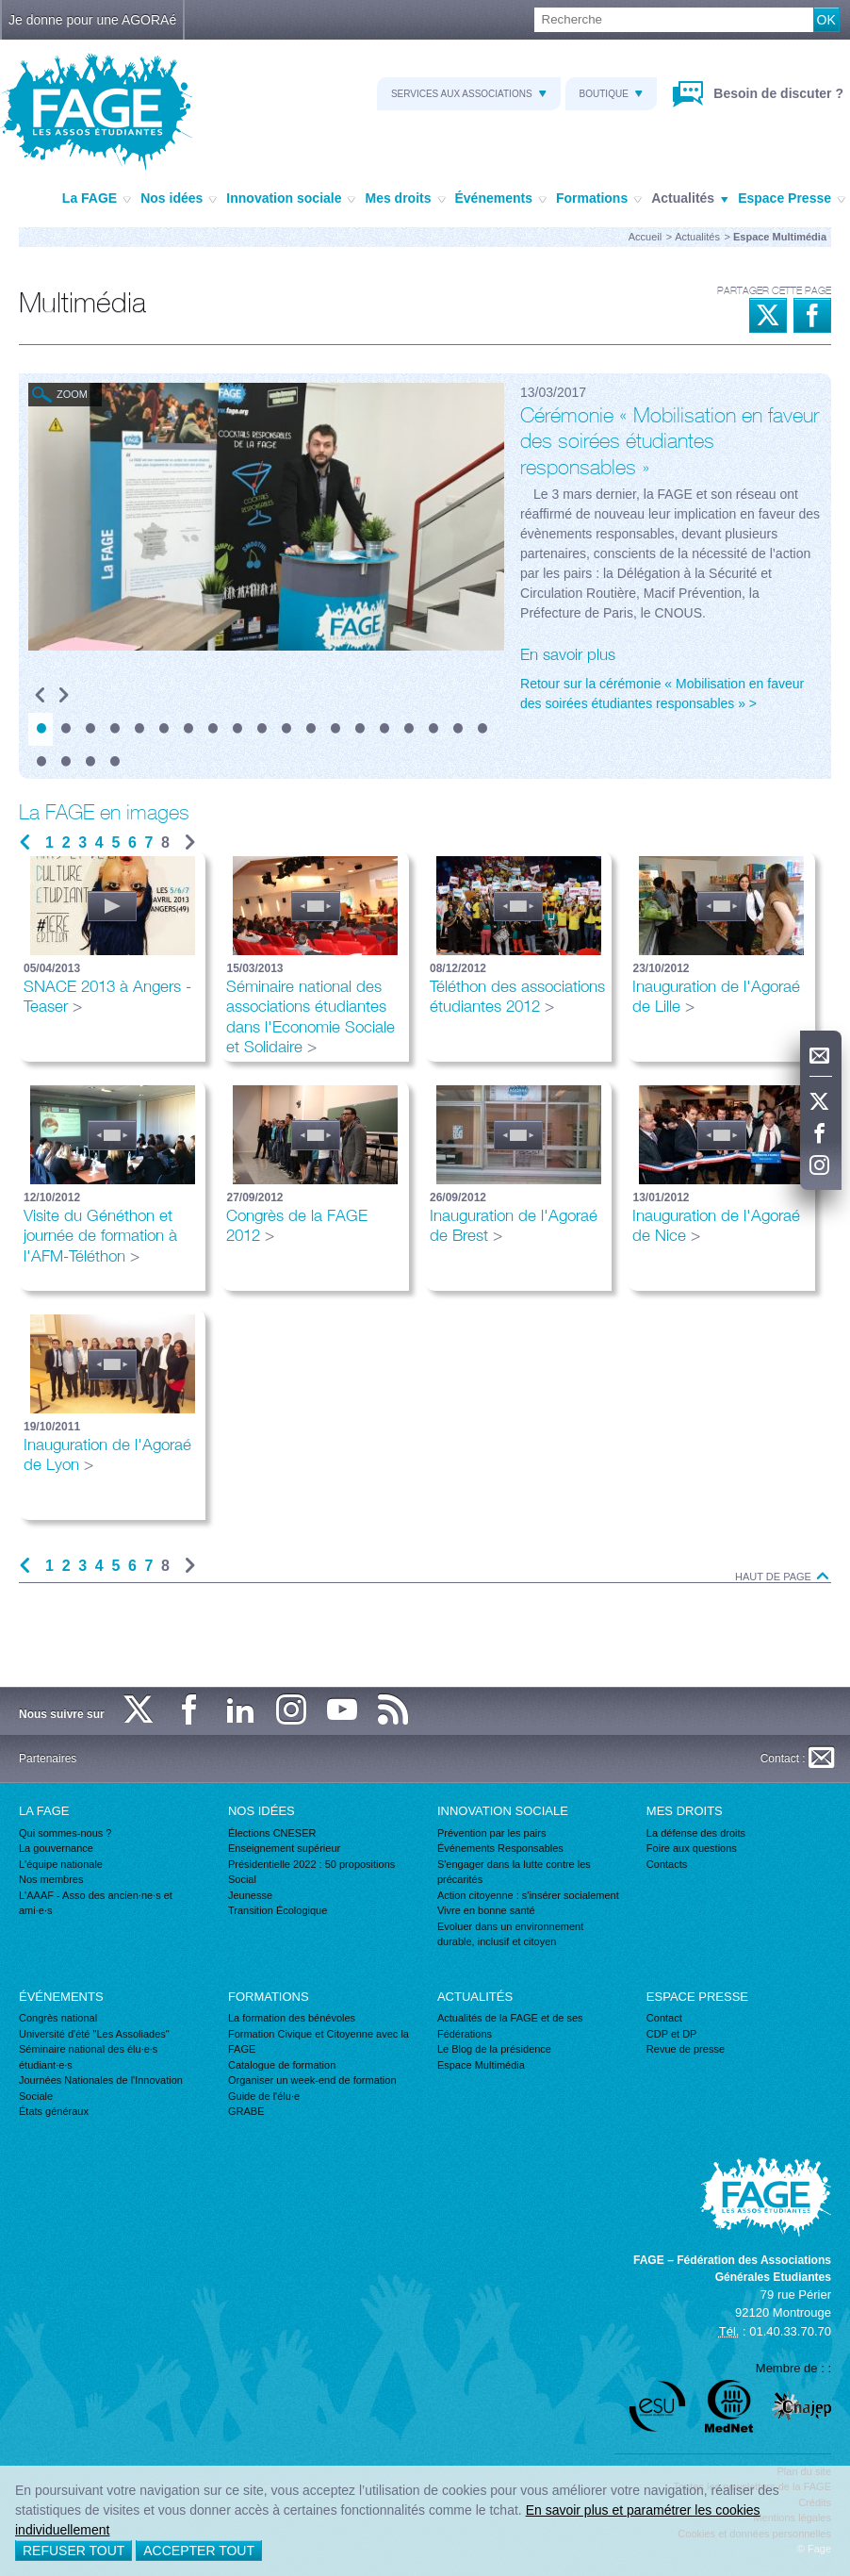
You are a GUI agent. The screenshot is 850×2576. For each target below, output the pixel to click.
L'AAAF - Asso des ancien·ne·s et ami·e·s (95, 1903)
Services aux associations (469, 94)
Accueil (645, 236)
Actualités (689, 198)
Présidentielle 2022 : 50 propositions (311, 1864)
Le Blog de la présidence (494, 2049)
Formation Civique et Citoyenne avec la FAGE (318, 2042)
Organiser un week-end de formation (312, 2080)
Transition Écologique (277, 1910)
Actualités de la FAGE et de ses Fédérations (510, 2025)
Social (242, 1879)
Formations (599, 198)
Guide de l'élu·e (264, 2096)
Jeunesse (250, 1895)
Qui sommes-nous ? (65, 1833)
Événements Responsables (500, 1848)
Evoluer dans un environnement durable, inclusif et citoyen (510, 1934)
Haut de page (783, 1577)
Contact (664, 2017)
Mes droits (405, 198)
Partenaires (47, 1758)
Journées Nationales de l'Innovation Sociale (101, 2088)
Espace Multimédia (481, 2065)
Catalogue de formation (281, 2065)
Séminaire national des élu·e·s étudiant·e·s (88, 2057)
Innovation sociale (290, 198)
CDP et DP (671, 2033)
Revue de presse (685, 2049)
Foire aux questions (691, 1848)
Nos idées (178, 198)
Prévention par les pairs (492, 1833)
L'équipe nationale (61, 1864)
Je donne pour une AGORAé (92, 19)
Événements (501, 198)
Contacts (666, 1864)
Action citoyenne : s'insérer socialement (528, 1895)
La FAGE (96, 198)
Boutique (611, 94)
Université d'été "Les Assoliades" (94, 2033)
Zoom (72, 394)
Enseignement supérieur (284, 1848)
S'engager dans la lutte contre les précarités (514, 1872)
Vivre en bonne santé (486, 1910)
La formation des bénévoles (291, 2017)
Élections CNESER (272, 1833)
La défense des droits (695, 1833)
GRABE (246, 2111)
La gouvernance (56, 1848)
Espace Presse (791, 198)
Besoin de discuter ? (776, 93)
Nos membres (51, 1879)
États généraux (54, 2111)
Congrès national (58, 2017)
